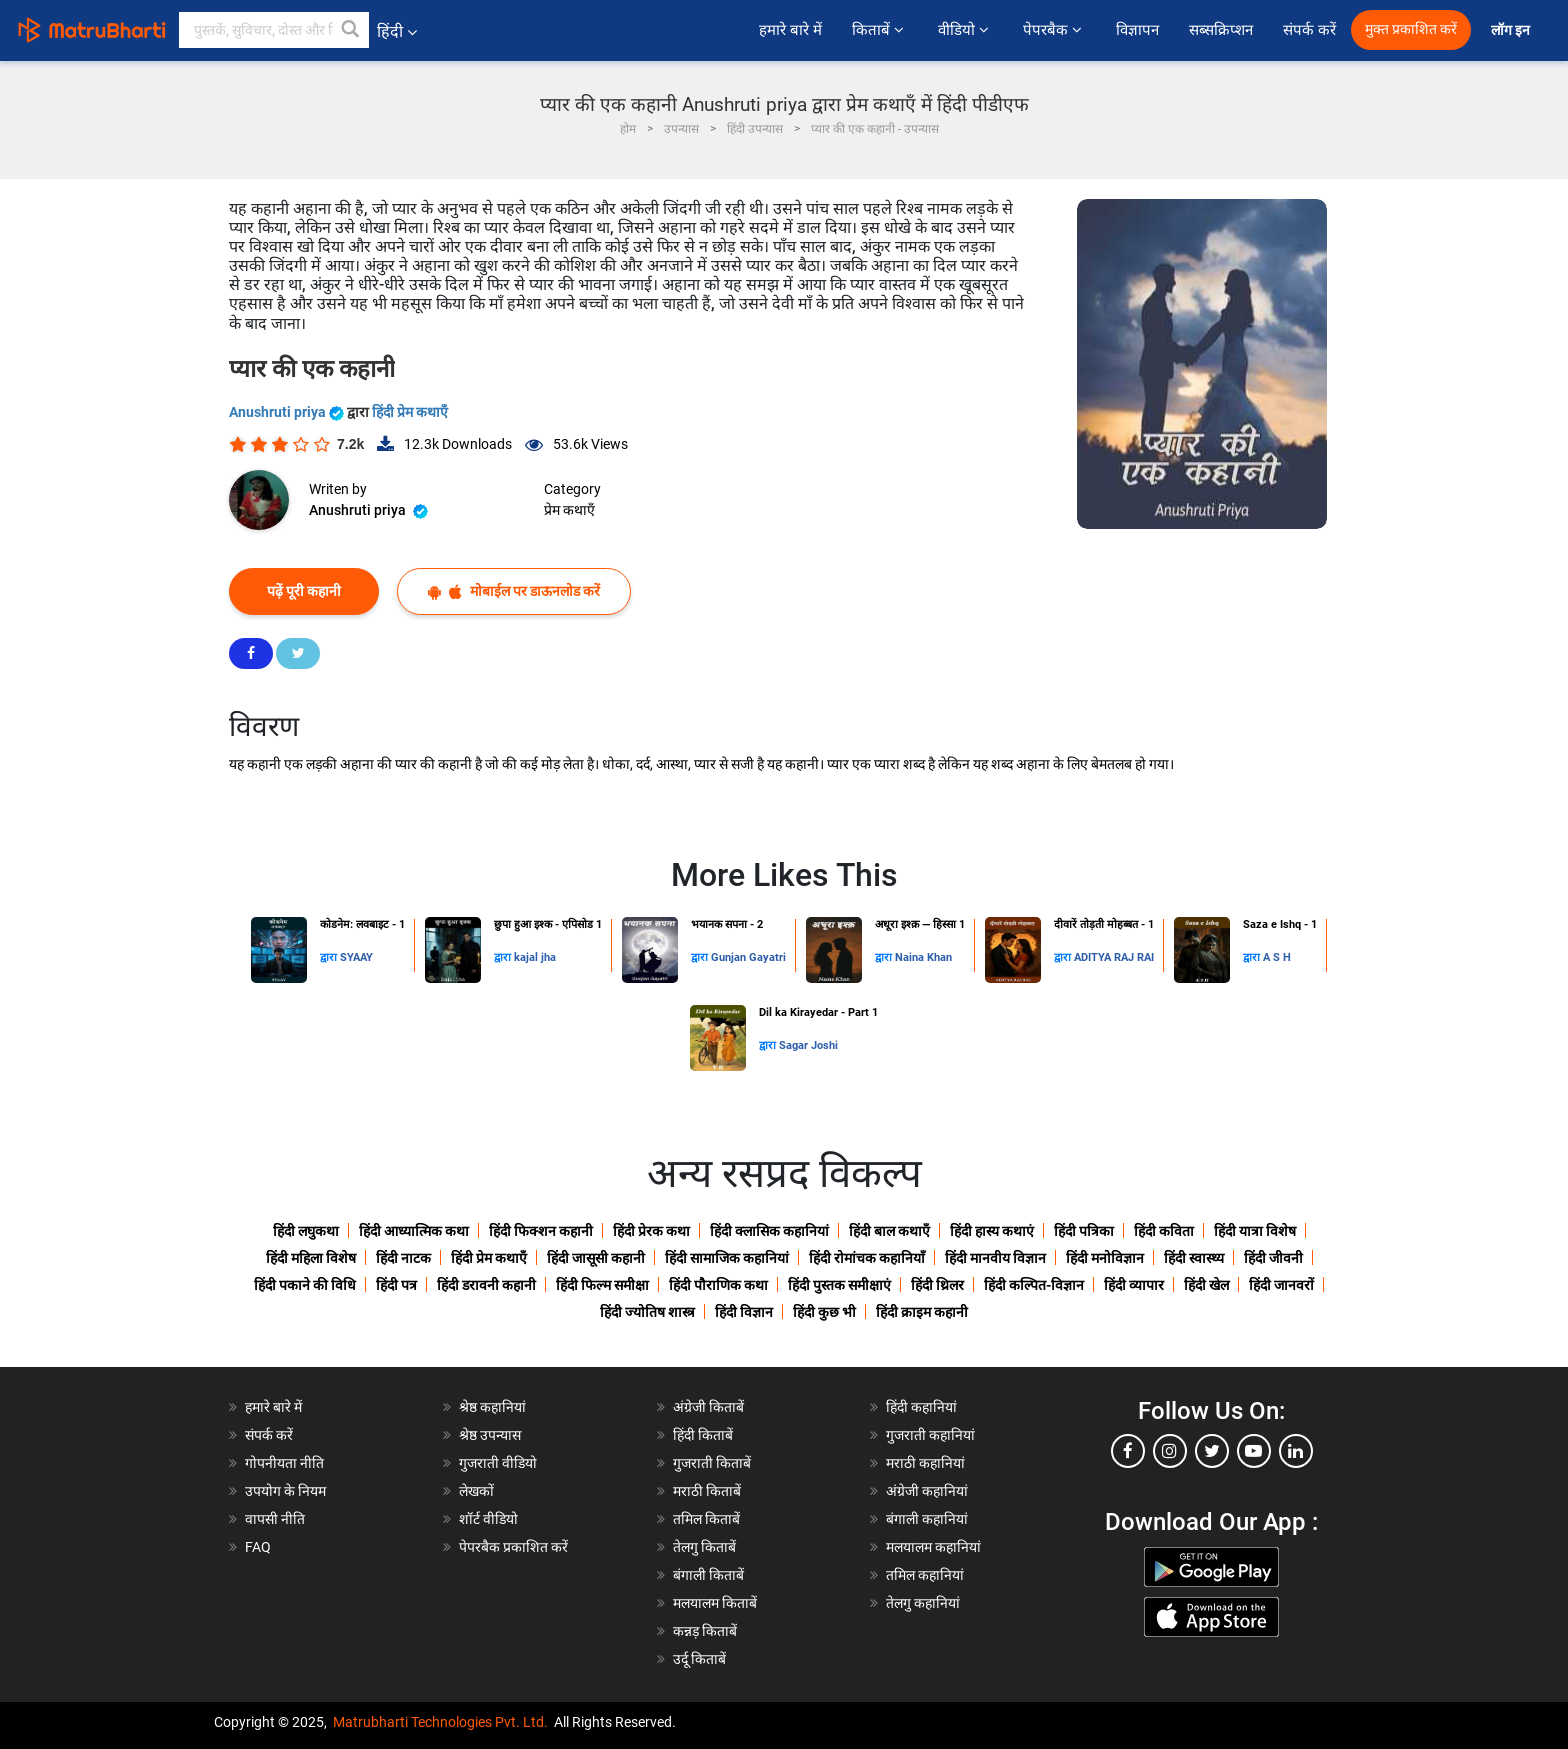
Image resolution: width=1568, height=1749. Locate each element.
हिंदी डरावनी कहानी (486, 1285)
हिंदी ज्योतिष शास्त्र (647, 1312)
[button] (351, 30)
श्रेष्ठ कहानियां (492, 1407)
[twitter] (1212, 1451)
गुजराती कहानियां (930, 1435)
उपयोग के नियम (285, 1491)
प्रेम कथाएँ (569, 510)
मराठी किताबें (707, 1491)
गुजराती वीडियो (498, 1463)
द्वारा (330, 957)
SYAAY (356, 957)
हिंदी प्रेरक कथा (651, 1231)
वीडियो (965, 30)
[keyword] (274, 30)
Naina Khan (923, 957)
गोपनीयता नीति (284, 1463)
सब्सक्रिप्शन (1221, 30)
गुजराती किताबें (712, 1463)
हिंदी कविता (1164, 1231)
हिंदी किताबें (703, 1435)
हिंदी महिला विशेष (311, 1258)
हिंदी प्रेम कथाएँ (410, 412)
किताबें (880, 30)
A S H (1277, 957)
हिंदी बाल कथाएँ (889, 1231)
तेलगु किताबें (704, 1547)
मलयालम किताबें (715, 1603)
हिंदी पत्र (396, 1285)
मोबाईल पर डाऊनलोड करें (514, 591)
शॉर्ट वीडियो (488, 1519)
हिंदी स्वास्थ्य (1194, 1258)
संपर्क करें (1309, 30)
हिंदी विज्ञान (744, 1312)
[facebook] (1128, 1451)
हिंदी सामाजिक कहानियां (727, 1258)
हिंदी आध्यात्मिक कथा (414, 1231)
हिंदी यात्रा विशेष (1255, 1231)
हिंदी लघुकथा (306, 1231)
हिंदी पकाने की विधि (305, 1285)
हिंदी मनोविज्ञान (1105, 1258)
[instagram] (1170, 1451)
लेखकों (476, 1491)
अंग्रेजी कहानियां (927, 1491)
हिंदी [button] (397, 31)
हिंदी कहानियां (921, 1407)
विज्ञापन (1137, 30)
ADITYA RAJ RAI (1114, 957)
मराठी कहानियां (925, 1463)
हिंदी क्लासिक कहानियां (769, 1231)
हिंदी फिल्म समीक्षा (602, 1285)
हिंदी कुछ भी (824, 1312)
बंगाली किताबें (708, 1575)
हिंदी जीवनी (1273, 1258)
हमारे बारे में (790, 30)
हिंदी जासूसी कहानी (596, 1258)
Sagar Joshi (808, 1045)
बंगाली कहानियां (927, 1519)
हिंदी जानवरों (1281, 1285)
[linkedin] (1296, 1451)
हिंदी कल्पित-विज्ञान (1034, 1285)
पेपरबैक (1054, 30)
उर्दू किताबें (699, 1659)
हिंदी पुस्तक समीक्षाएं (839, 1285)
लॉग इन (1512, 30)
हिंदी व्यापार (1134, 1285)
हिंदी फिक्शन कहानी (541, 1231)
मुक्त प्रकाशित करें (1411, 29)
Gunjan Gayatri (748, 957)
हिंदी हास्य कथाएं (992, 1231)
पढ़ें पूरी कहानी (304, 591)
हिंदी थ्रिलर (937, 1285)
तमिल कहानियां (925, 1575)
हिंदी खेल (1206, 1285)
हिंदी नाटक (403, 1258)
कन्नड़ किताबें (705, 1631)
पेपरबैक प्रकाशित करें (513, 1547)
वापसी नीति (275, 1519)
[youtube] (1254, 1451)
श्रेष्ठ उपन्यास (490, 1435)
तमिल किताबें (706, 1519)
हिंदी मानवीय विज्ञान (995, 1258)
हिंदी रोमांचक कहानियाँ (867, 1258)
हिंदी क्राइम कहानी (922, 1312)
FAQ (258, 1547)
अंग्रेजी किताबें (708, 1407)
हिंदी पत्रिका (1084, 1231)
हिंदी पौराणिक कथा (718, 1285)
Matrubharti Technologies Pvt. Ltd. (440, 1722)
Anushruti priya (288, 412)
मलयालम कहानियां (933, 1547)
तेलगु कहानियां (923, 1603)
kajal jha (535, 957)
